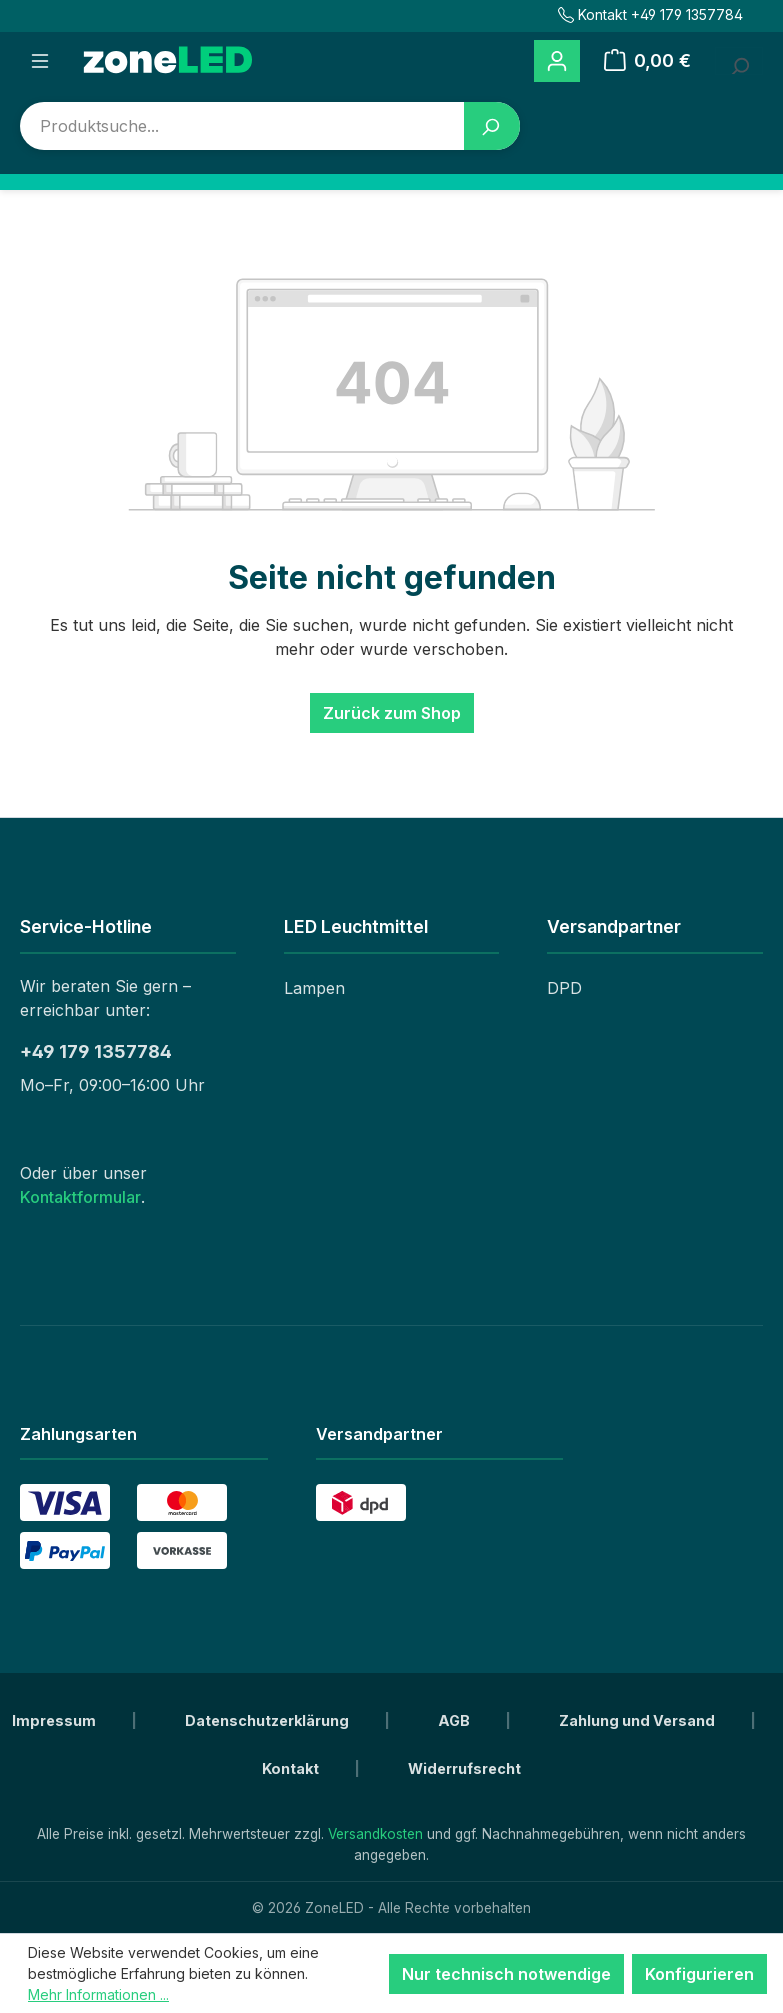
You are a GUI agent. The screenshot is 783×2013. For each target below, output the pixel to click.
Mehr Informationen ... (98, 1994)
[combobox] (242, 126)
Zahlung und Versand (638, 1720)
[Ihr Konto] (557, 61)
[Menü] (40, 61)
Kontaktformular (80, 1197)
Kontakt (292, 1768)
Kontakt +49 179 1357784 (650, 14)
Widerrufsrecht (464, 1768)
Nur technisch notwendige (506, 1974)
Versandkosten (375, 1834)
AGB (455, 1720)
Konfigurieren (699, 1974)
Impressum (55, 1720)
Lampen (314, 988)
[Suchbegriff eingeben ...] (739, 61)
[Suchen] (492, 126)
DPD (564, 988)
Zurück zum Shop (392, 713)
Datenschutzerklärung (268, 1720)
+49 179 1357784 (96, 1051)
